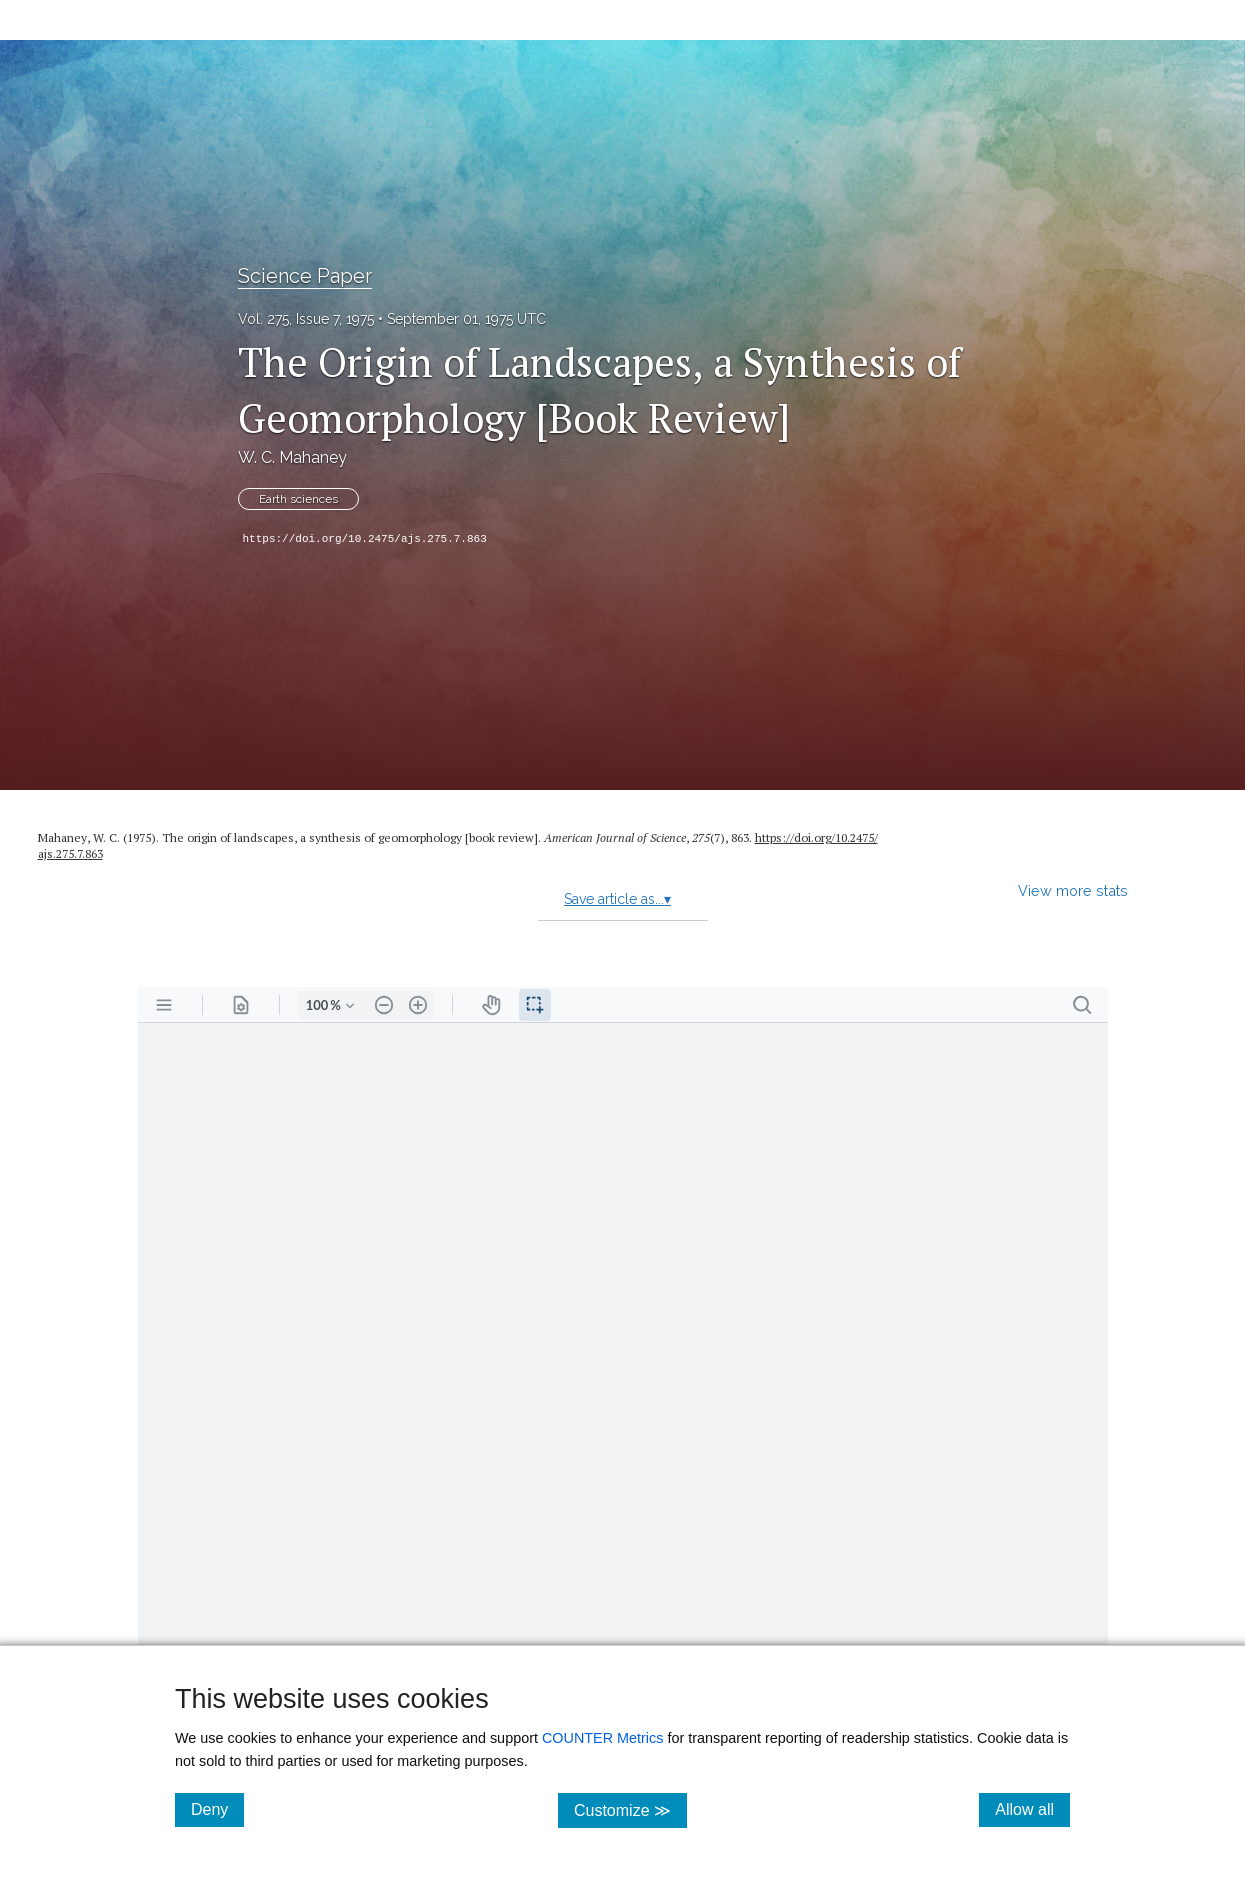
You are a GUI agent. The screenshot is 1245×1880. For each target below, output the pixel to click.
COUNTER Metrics (603, 1738)
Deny (217, 1809)
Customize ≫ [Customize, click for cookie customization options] (630, 1809)
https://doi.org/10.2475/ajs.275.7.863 (365, 539)
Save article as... (617, 899)
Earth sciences (298, 499)
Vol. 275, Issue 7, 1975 (306, 319)
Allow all (1032, 1809)
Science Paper (305, 276)
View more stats (1073, 890)
